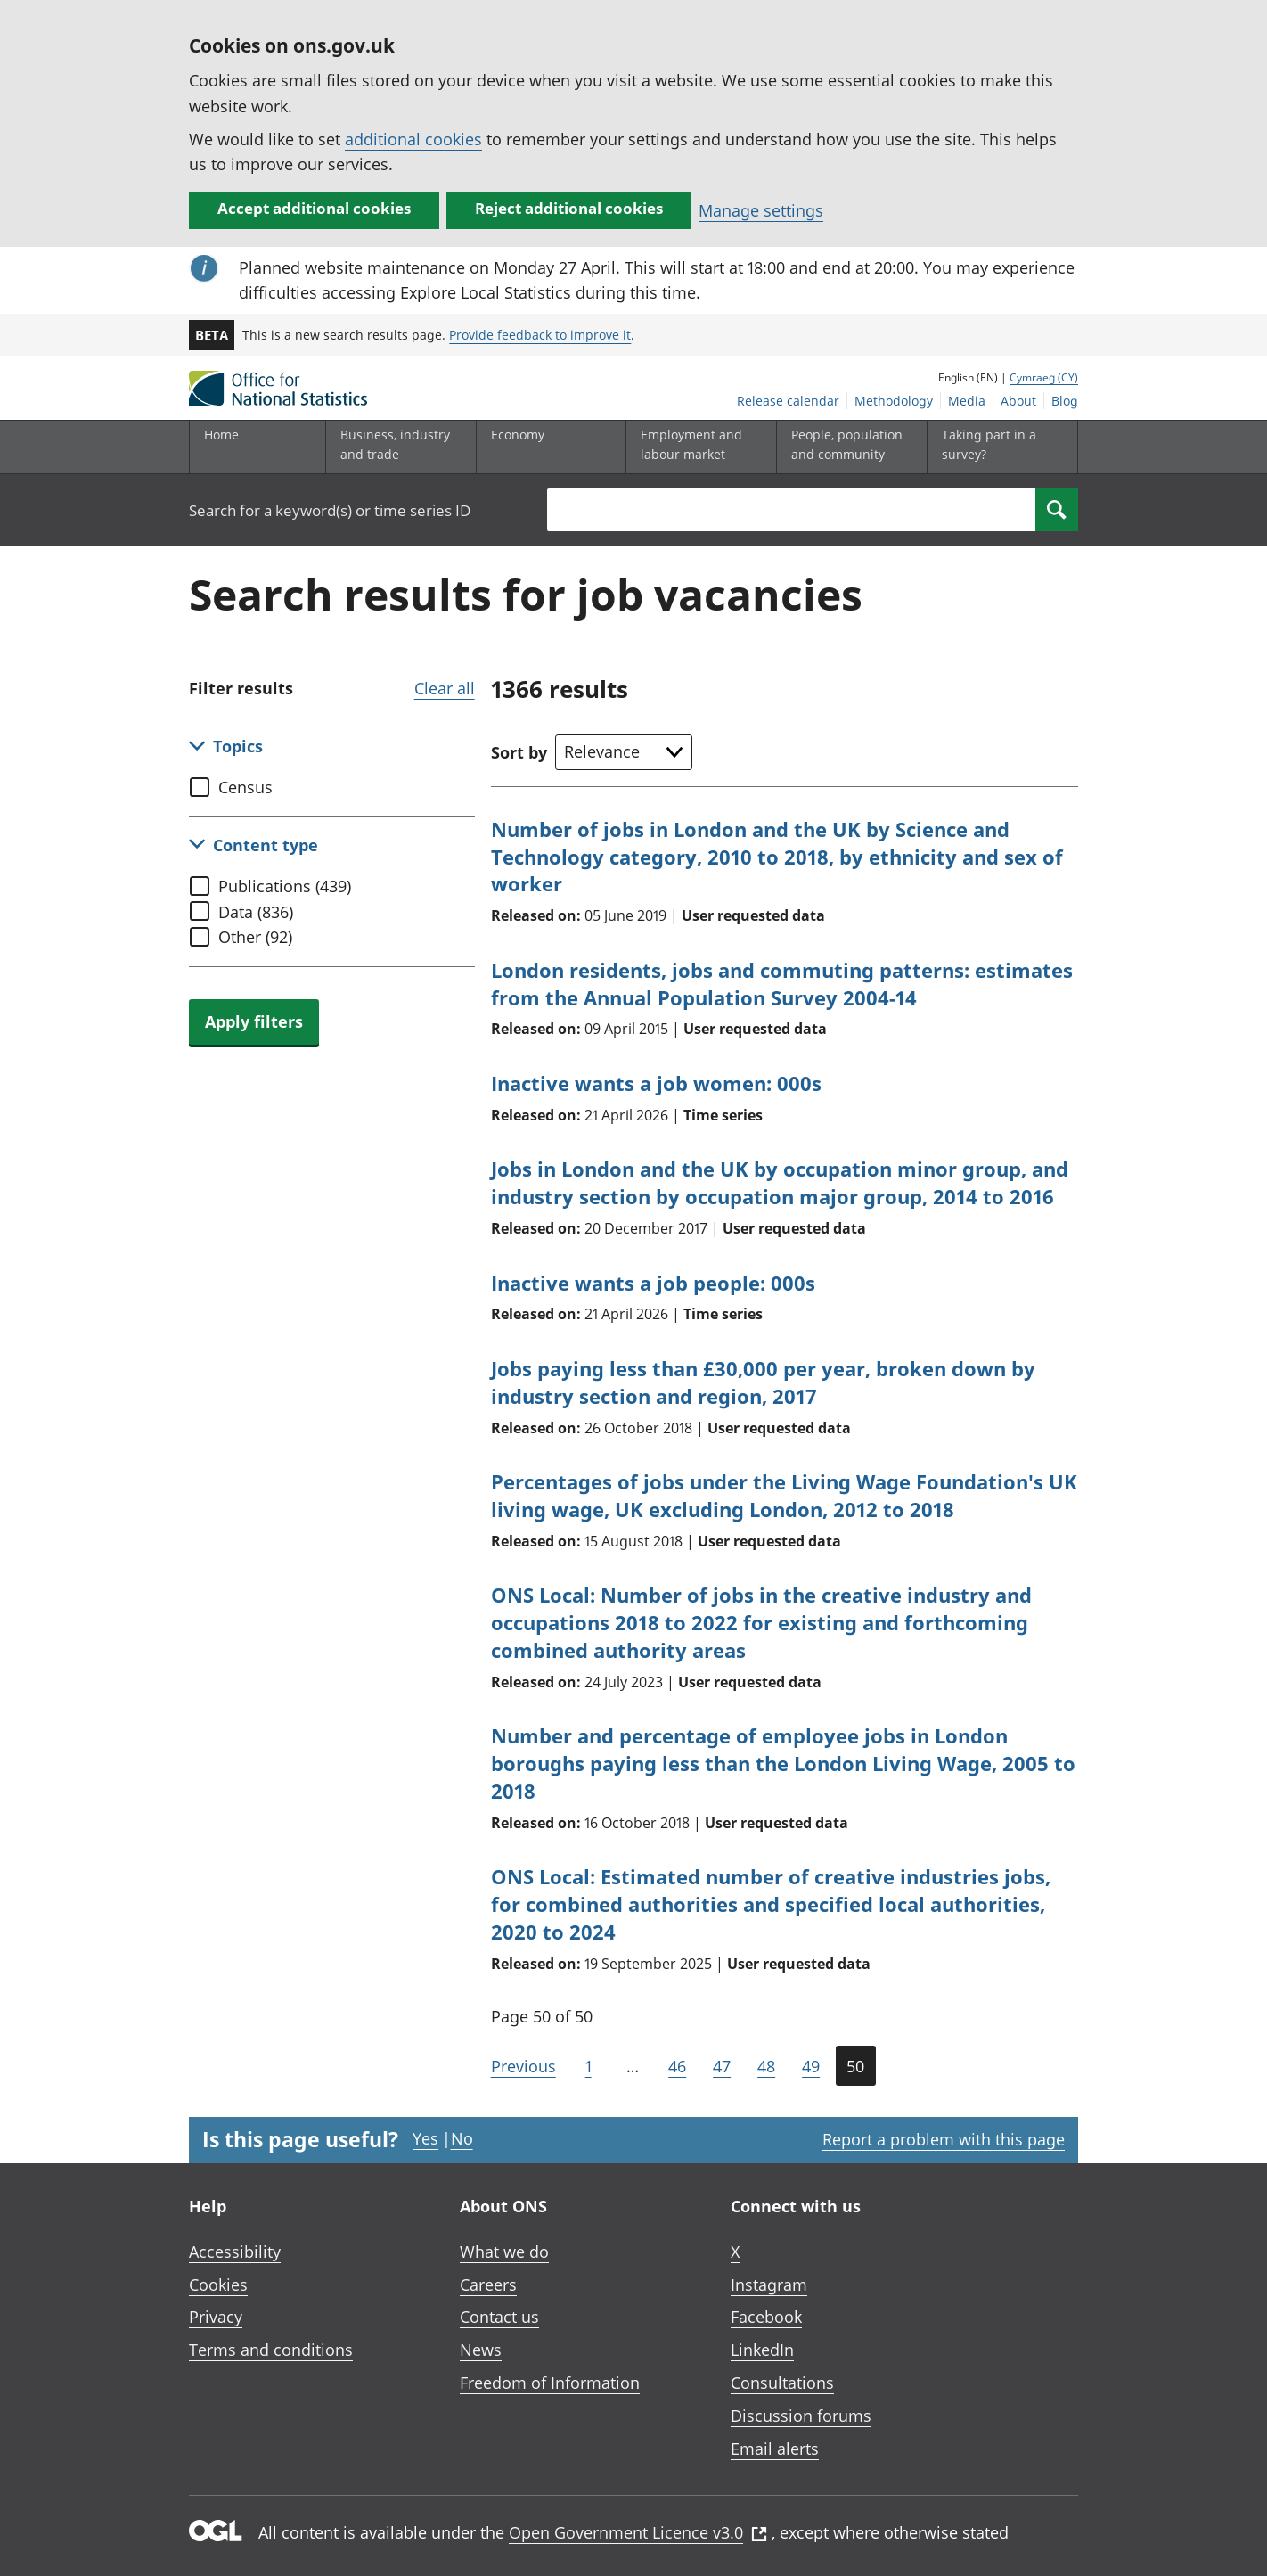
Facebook (766, 2316)
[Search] (1056, 509)
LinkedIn (762, 2349)
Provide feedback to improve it (540, 334)
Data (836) (255, 912)
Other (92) (255, 937)
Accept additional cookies (314, 208)
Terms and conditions (271, 2349)
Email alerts (775, 2448)
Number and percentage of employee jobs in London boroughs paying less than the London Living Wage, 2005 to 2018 (783, 1763)
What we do (504, 2251)
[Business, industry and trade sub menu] (396, 447)
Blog (1064, 400)
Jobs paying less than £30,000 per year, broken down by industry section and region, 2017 (763, 1382)
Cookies (218, 2284)
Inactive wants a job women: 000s (656, 1083)
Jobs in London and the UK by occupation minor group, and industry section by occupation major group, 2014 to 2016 (779, 1182)
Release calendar (788, 400)
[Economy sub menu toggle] (547, 447)
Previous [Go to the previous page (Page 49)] (523, 2066)
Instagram (769, 2284)
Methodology (893, 400)
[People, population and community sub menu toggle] (847, 447)
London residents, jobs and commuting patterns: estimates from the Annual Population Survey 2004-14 (782, 983)
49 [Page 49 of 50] (811, 2066)
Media (966, 400)
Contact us (499, 2316)
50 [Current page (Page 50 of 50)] (855, 2066)
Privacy (215, 2316)
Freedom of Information (550, 2382)
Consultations (782, 2382)
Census (245, 787)
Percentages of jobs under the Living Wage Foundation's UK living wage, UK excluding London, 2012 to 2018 (784, 1495)
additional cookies (413, 139)
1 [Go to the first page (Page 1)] (588, 2066)
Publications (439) (284, 886)
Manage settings (761, 210)
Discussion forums (801, 2415)
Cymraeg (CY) (1044, 377)
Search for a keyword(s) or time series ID (329, 510)
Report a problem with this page (943, 2139)
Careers (488, 2284)
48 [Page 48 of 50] (766, 2066)
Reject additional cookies (569, 208)
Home (221, 434)
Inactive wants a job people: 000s (653, 1282)
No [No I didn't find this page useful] (462, 2138)
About (1018, 400)
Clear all (444, 688)
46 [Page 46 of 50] (677, 2066)
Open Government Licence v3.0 (638, 2532)
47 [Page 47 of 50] (722, 2066)
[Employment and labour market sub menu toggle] (696, 447)
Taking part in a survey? (989, 444)
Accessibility (235, 2251)
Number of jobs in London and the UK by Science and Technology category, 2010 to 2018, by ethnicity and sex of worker (777, 857)
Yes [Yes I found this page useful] (425, 2138)
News (481, 2349)
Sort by (519, 752)
